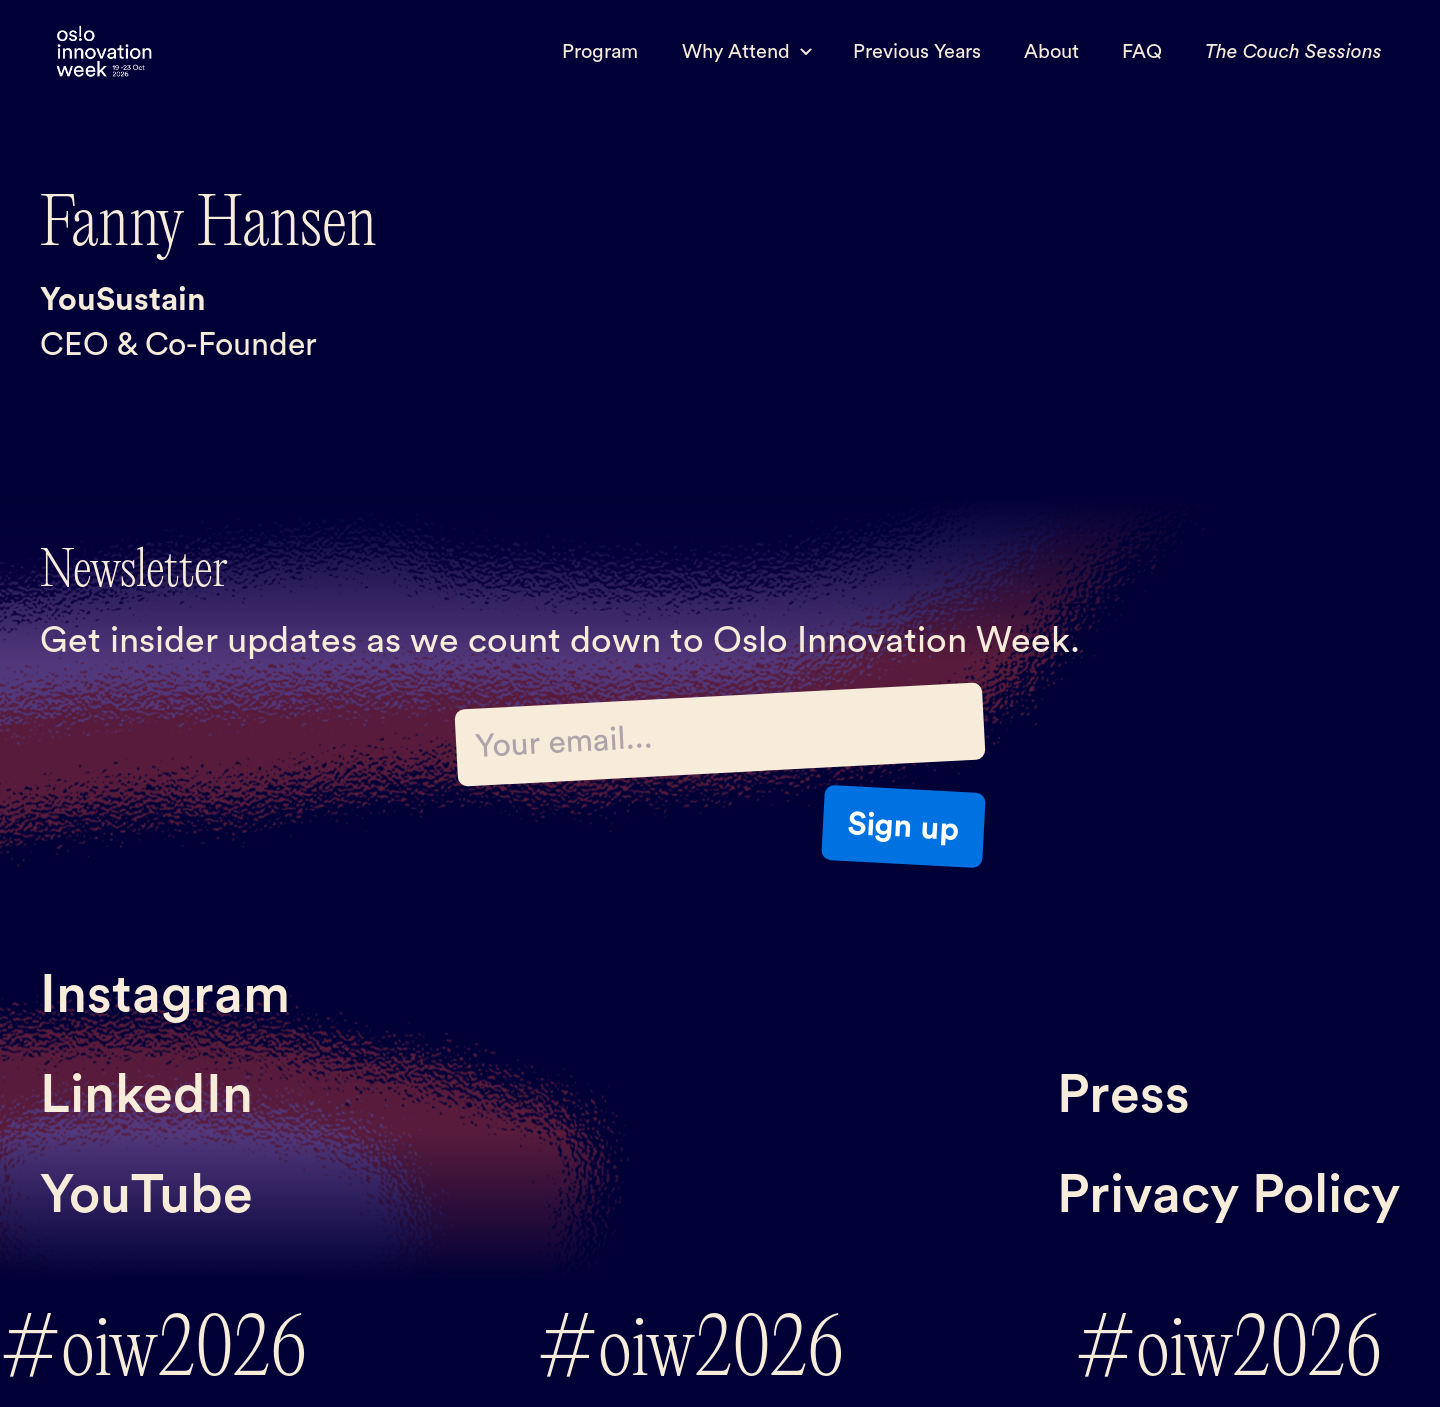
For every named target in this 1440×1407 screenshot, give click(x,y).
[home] (104, 52)
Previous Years (917, 52)
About (1051, 52)
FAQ (1142, 52)
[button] (745, 52)
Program (600, 52)
